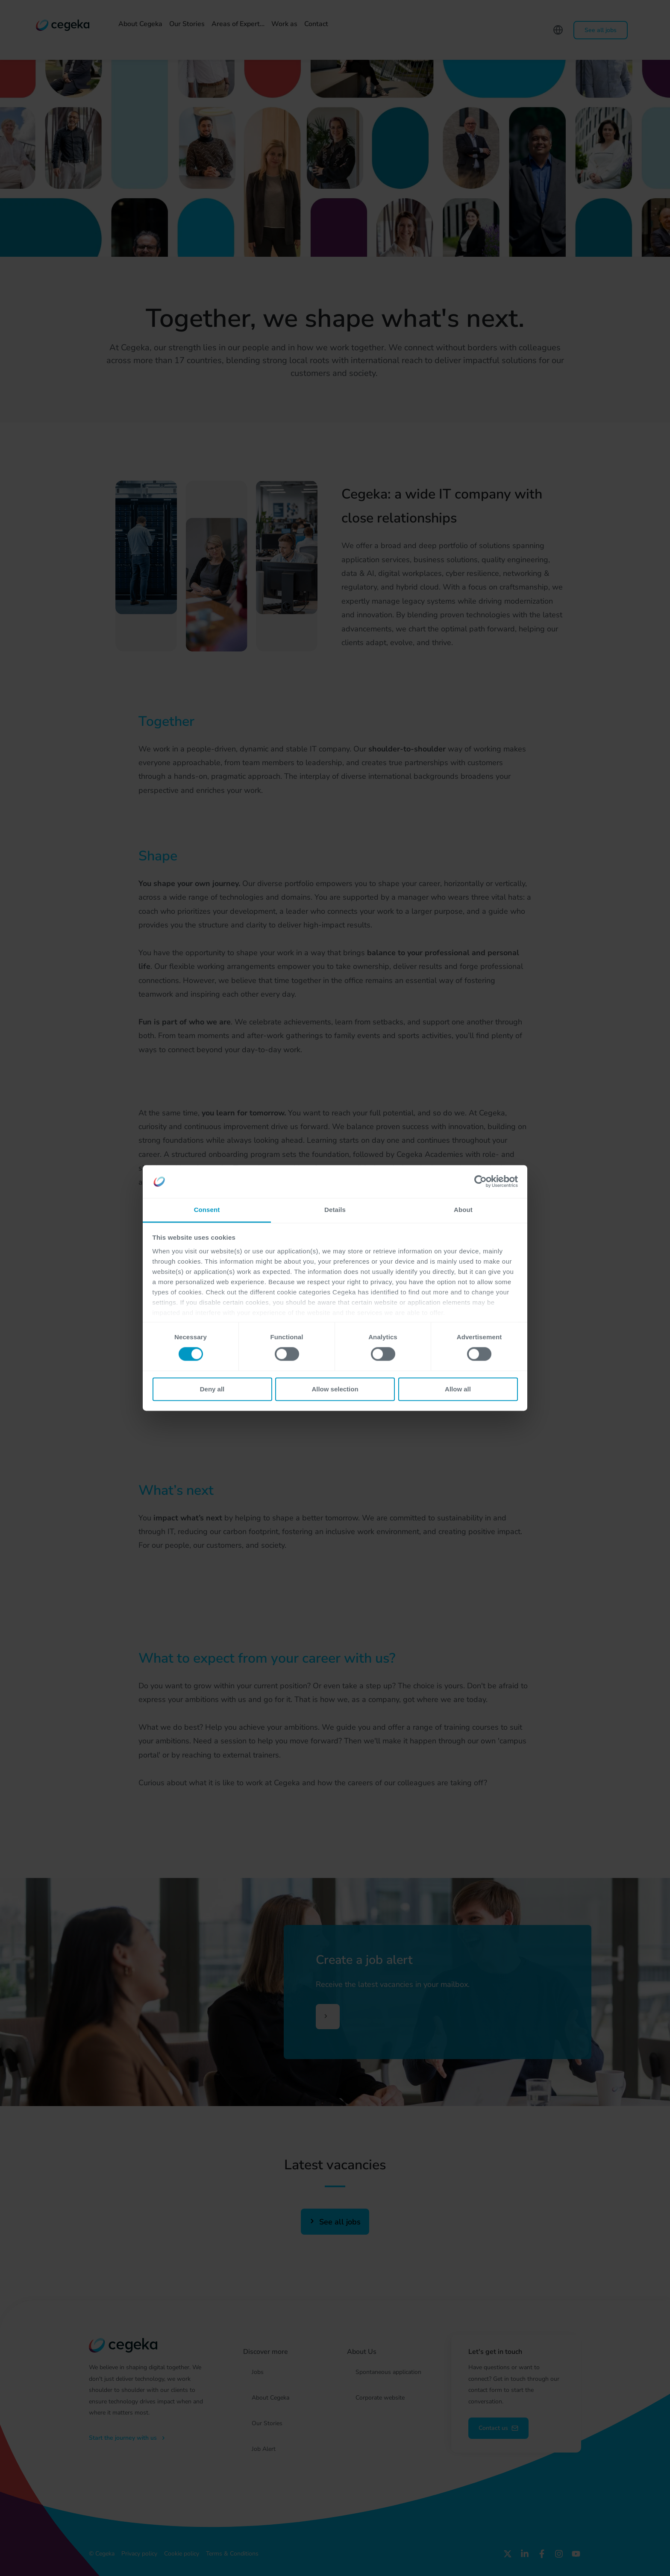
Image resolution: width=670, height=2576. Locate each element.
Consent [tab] (207, 1209)
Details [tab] (335, 1209)
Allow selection (334, 1389)
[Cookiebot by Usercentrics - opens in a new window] (480, 1181)
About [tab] (463, 1209)
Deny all (212, 1389)
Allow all (458, 1389)
